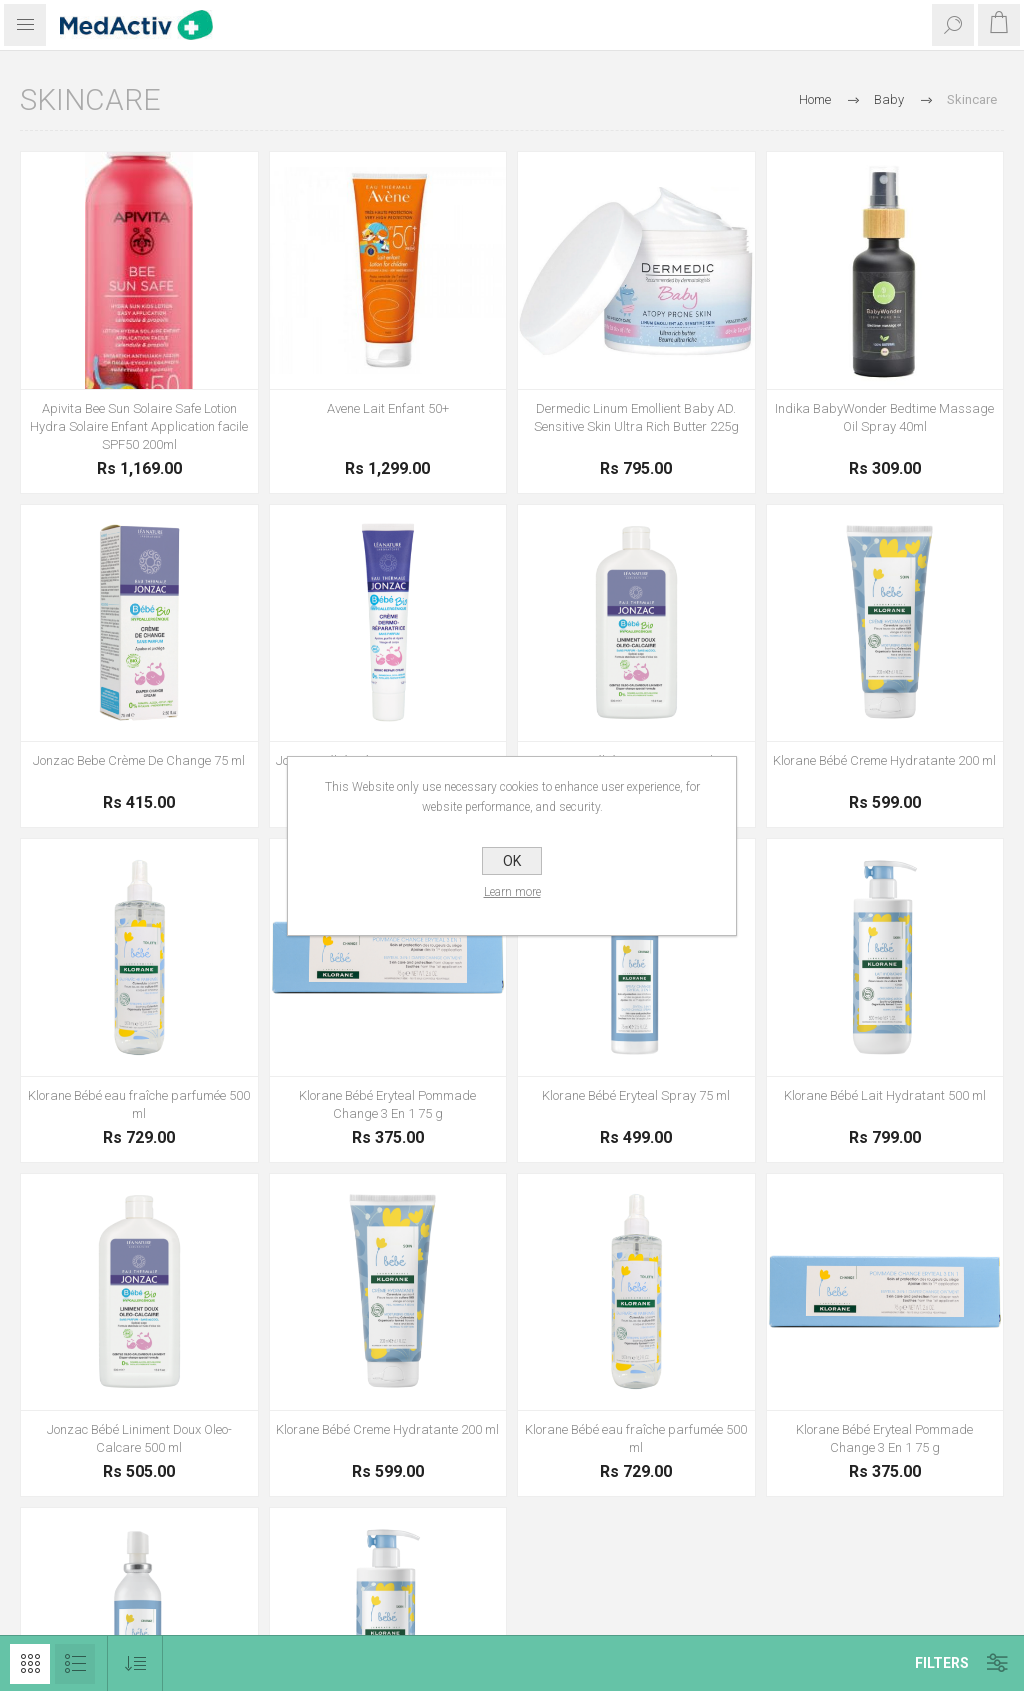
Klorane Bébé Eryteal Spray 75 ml (636, 1095)
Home (815, 99)
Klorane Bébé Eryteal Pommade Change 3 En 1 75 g (387, 1104)
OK (512, 861)
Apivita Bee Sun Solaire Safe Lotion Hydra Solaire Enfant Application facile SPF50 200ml (139, 426)
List (75, 1664)
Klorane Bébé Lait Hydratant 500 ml (885, 1095)
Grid (30, 1664)
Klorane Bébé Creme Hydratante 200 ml (884, 760)
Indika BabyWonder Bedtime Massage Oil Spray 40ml (884, 417)
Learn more (512, 892)
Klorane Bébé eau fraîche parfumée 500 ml (139, 1104)
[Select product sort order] (135, 1663)
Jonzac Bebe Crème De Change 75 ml (139, 760)
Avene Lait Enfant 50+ (388, 408)
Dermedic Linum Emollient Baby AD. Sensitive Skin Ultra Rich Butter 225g (636, 417)
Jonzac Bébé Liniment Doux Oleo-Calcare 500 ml (139, 1438)
